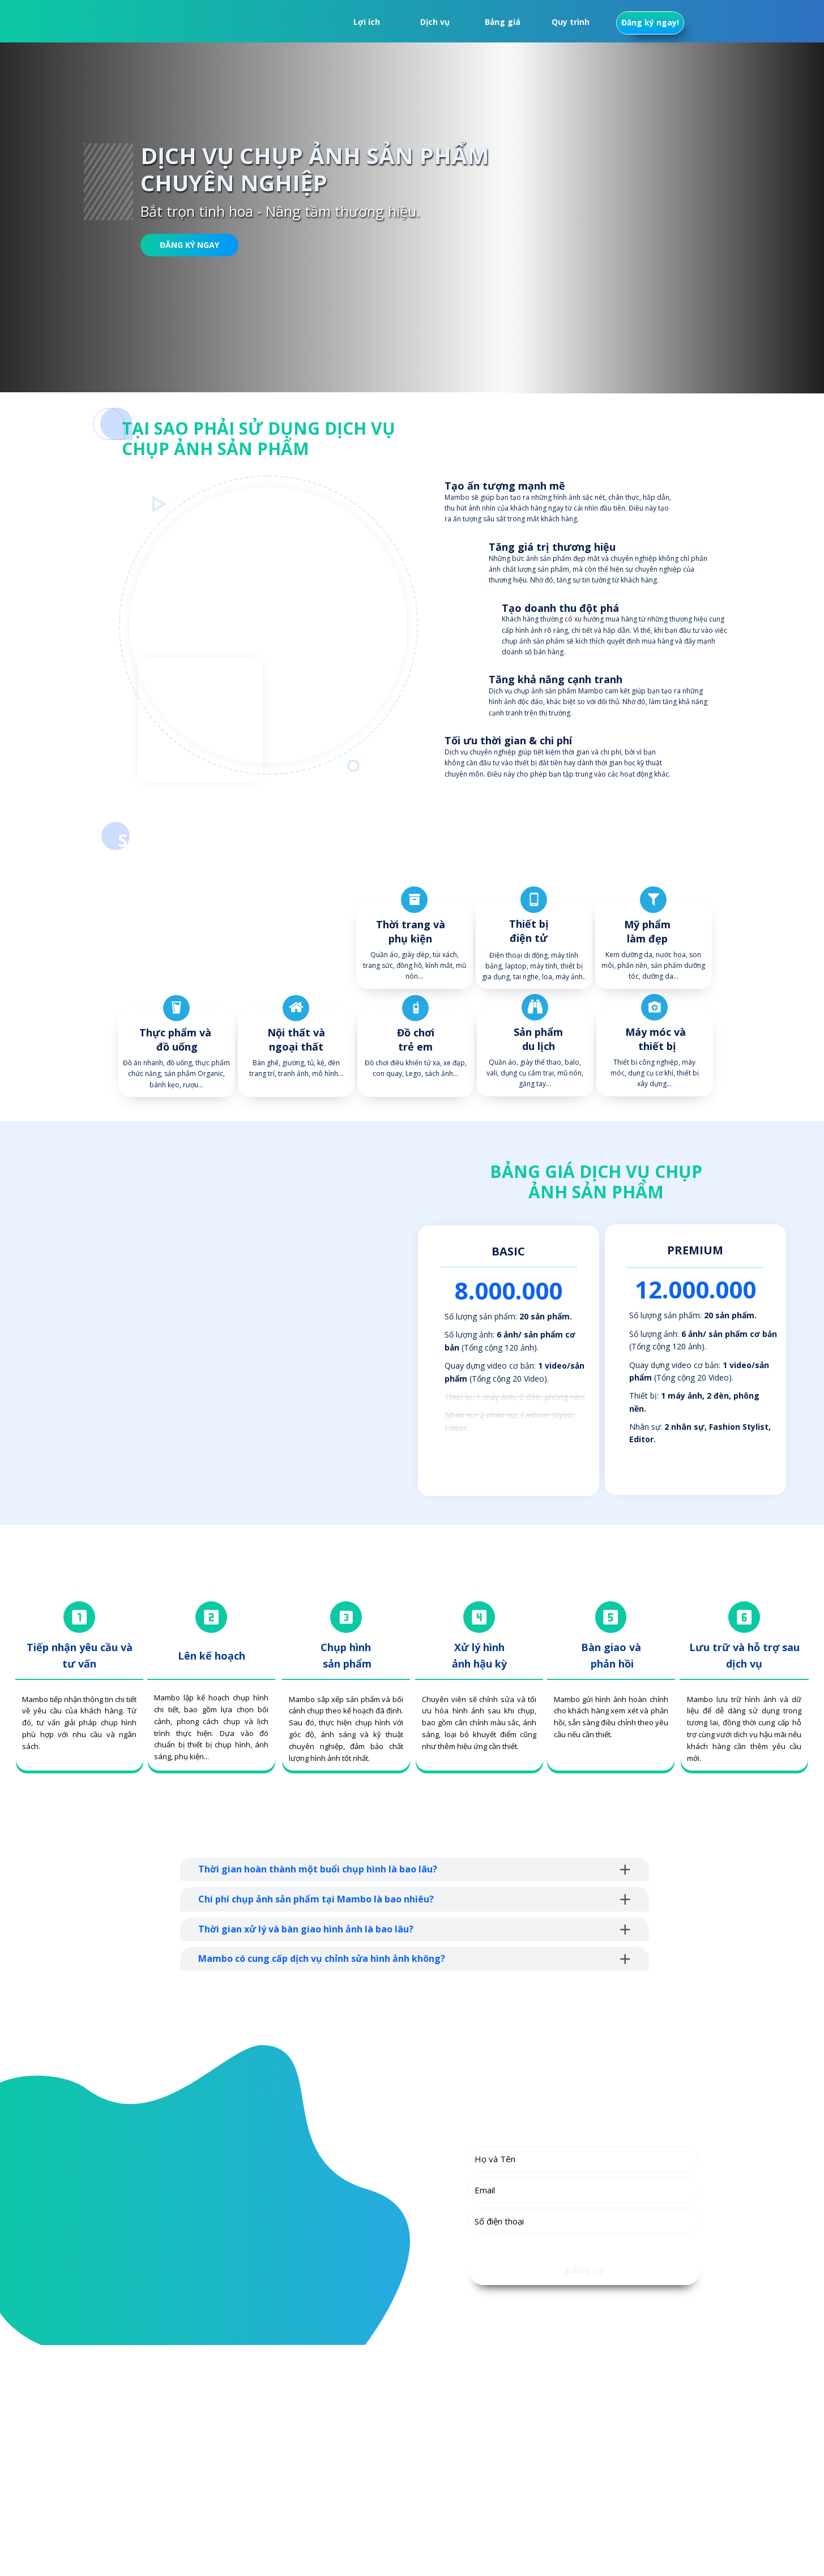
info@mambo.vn (215, 2499)
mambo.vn (213, 2518)
